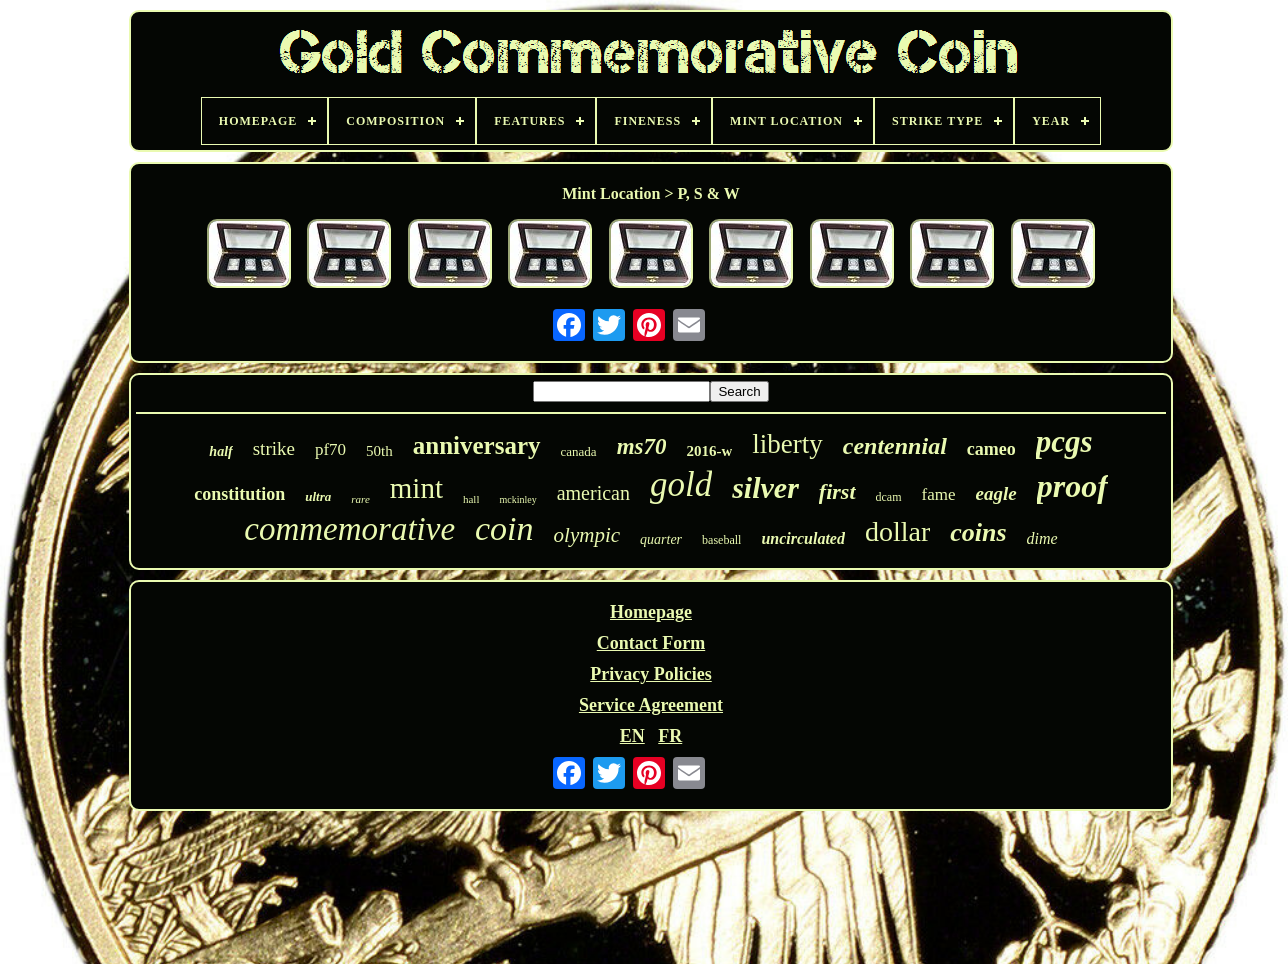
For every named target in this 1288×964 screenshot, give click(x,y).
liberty (787, 444)
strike (274, 448)
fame (939, 494)
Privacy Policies (650, 674)
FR (670, 736)
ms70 (642, 446)
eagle (996, 493)
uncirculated (803, 538)
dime (1042, 538)
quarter (661, 539)
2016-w (709, 451)
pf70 (330, 449)
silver (765, 487)
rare (360, 499)
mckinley (517, 499)
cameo (991, 449)
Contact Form (651, 643)
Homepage (651, 612)
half (220, 451)
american (593, 493)
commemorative (349, 529)
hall (471, 499)
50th (379, 451)
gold (681, 484)
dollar (897, 531)
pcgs (1064, 441)
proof (1072, 486)
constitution (239, 494)
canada (579, 451)
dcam (889, 497)
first (837, 491)
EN (632, 736)
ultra (318, 496)
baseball (721, 540)
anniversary (477, 445)
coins (978, 532)
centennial (895, 446)
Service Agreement (651, 705)
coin (504, 528)
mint (416, 488)
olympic (587, 535)
